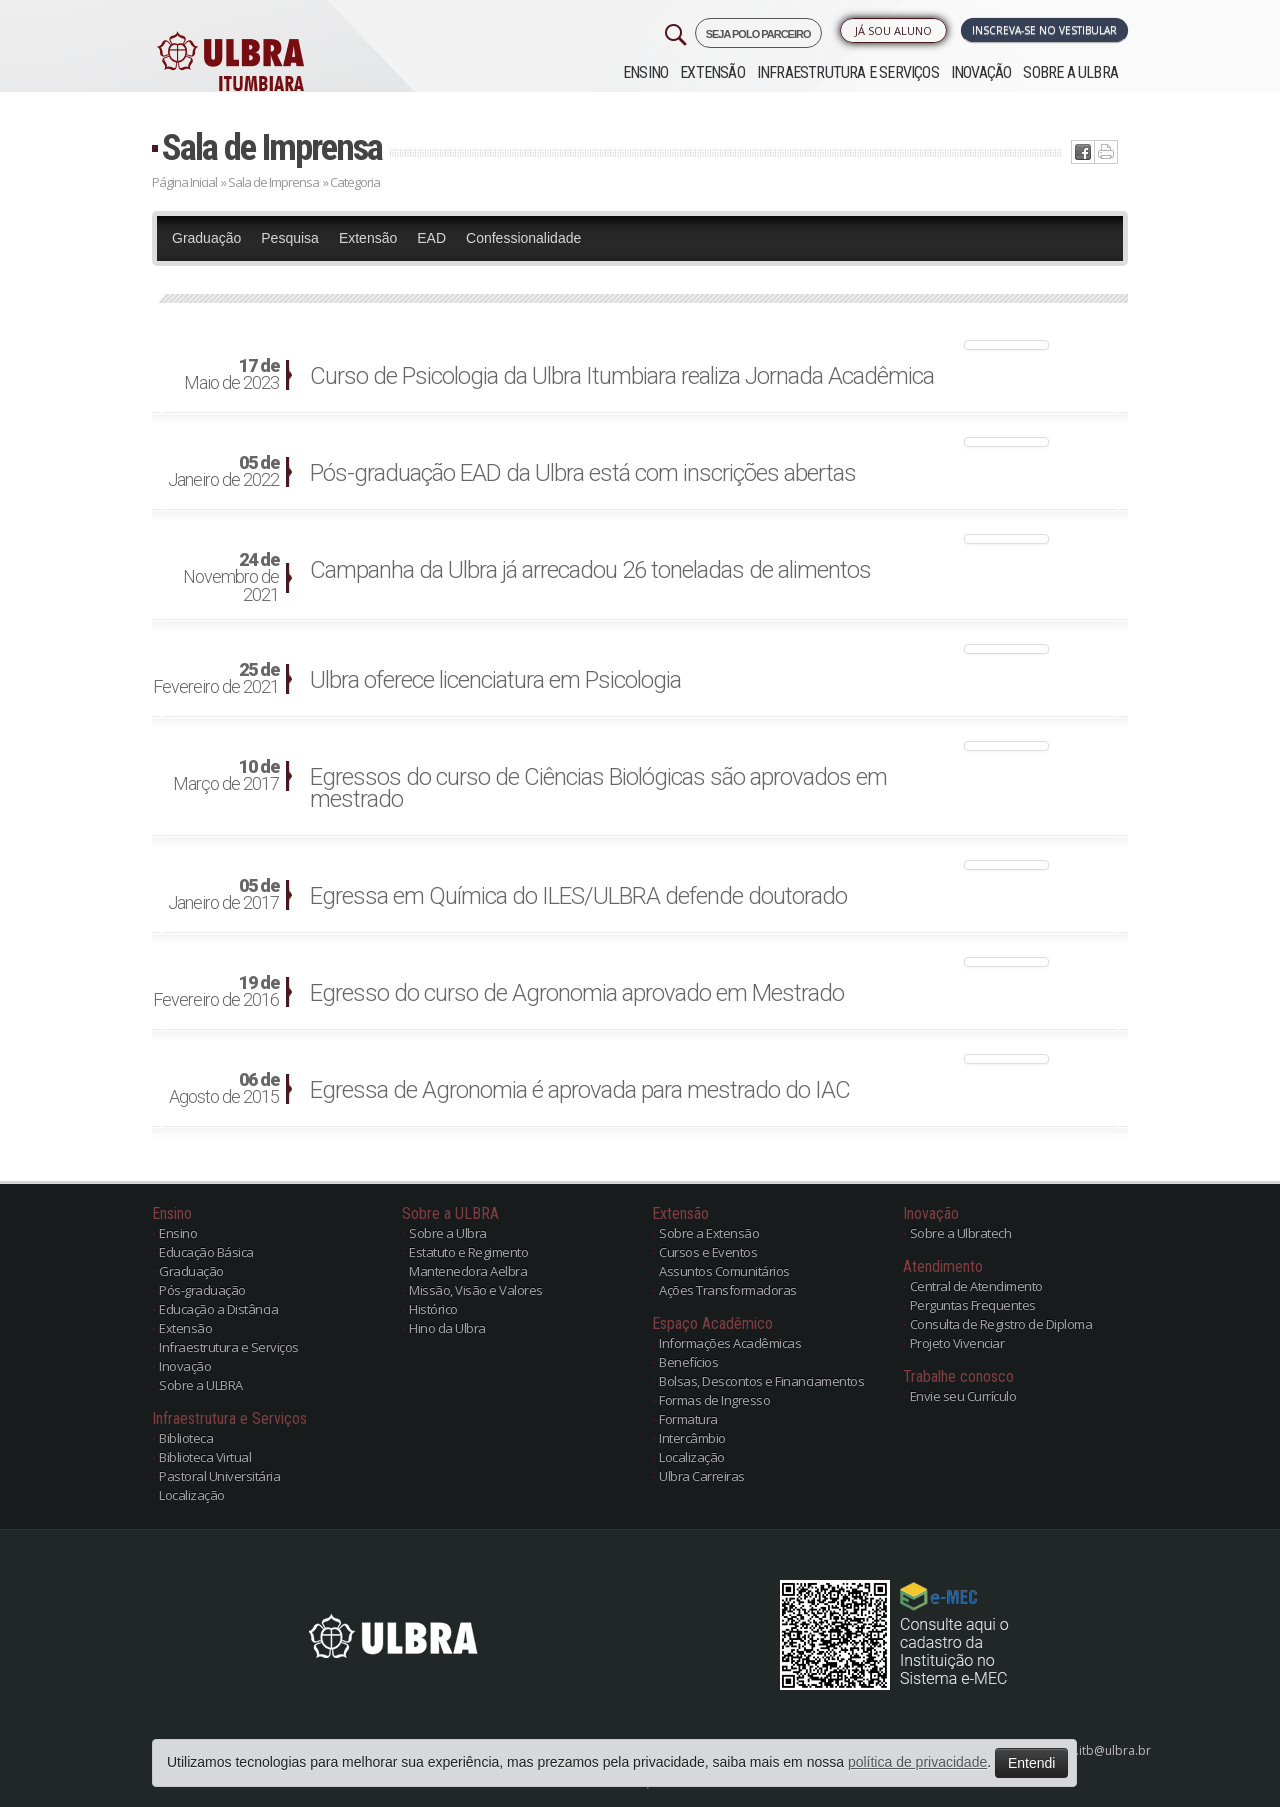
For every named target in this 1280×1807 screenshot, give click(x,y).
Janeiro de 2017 (223, 895)
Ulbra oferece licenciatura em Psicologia (495, 680)
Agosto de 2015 (224, 1089)
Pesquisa (290, 238)
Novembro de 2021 (231, 578)
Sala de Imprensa (272, 147)
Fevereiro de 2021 (216, 679)
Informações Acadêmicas (730, 1343)
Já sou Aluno (893, 30)
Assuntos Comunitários (724, 1271)
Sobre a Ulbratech (961, 1233)
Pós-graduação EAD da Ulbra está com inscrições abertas (583, 473)
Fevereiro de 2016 (216, 992)
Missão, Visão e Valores (476, 1290)
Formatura (688, 1419)
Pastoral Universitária (219, 1476)
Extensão (712, 72)
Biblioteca (186, 1438)
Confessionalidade (523, 238)
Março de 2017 (226, 776)
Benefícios (688, 1362)
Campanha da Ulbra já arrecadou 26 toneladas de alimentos (590, 570)
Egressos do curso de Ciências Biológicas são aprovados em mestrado (598, 788)
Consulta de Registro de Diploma (1001, 1324)
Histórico (433, 1309)
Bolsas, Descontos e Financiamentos (761, 1381)
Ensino (645, 72)
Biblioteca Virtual (205, 1457)
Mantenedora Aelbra (468, 1271)
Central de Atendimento (976, 1286)
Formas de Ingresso (714, 1400)
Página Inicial (184, 182)
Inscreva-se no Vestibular (1044, 30)
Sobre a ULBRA (1070, 72)
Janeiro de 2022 (223, 472)
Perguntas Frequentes (973, 1305)
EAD (431, 238)
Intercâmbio (692, 1438)
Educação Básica (206, 1252)
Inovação (981, 72)
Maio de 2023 (231, 375)
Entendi (1031, 1763)
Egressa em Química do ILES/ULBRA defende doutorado (578, 896)
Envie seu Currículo (963, 1396)
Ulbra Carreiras (702, 1476)
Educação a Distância (218, 1309)
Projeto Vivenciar (957, 1343)
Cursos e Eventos (708, 1252)
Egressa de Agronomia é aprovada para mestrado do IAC (580, 1090)
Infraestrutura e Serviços (848, 72)
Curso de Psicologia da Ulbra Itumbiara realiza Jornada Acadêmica (622, 376)
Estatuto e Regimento (468, 1252)
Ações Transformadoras (728, 1290)
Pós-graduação (202, 1290)
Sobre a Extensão (709, 1233)
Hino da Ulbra (447, 1328)
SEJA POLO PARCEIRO (758, 34)
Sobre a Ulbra (448, 1233)
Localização (192, 1495)
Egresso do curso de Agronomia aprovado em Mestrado (577, 993)
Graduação (206, 238)
